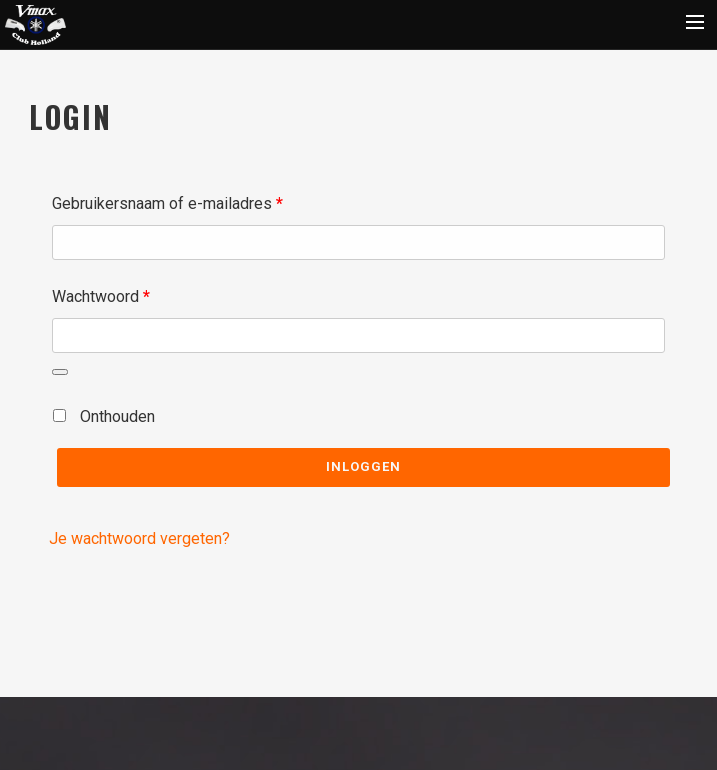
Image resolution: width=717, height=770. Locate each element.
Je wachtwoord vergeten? (139, 538)
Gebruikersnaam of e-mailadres (192, 200)
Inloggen (363, 466)
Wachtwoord (126, 293)
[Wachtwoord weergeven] (60, 372)
